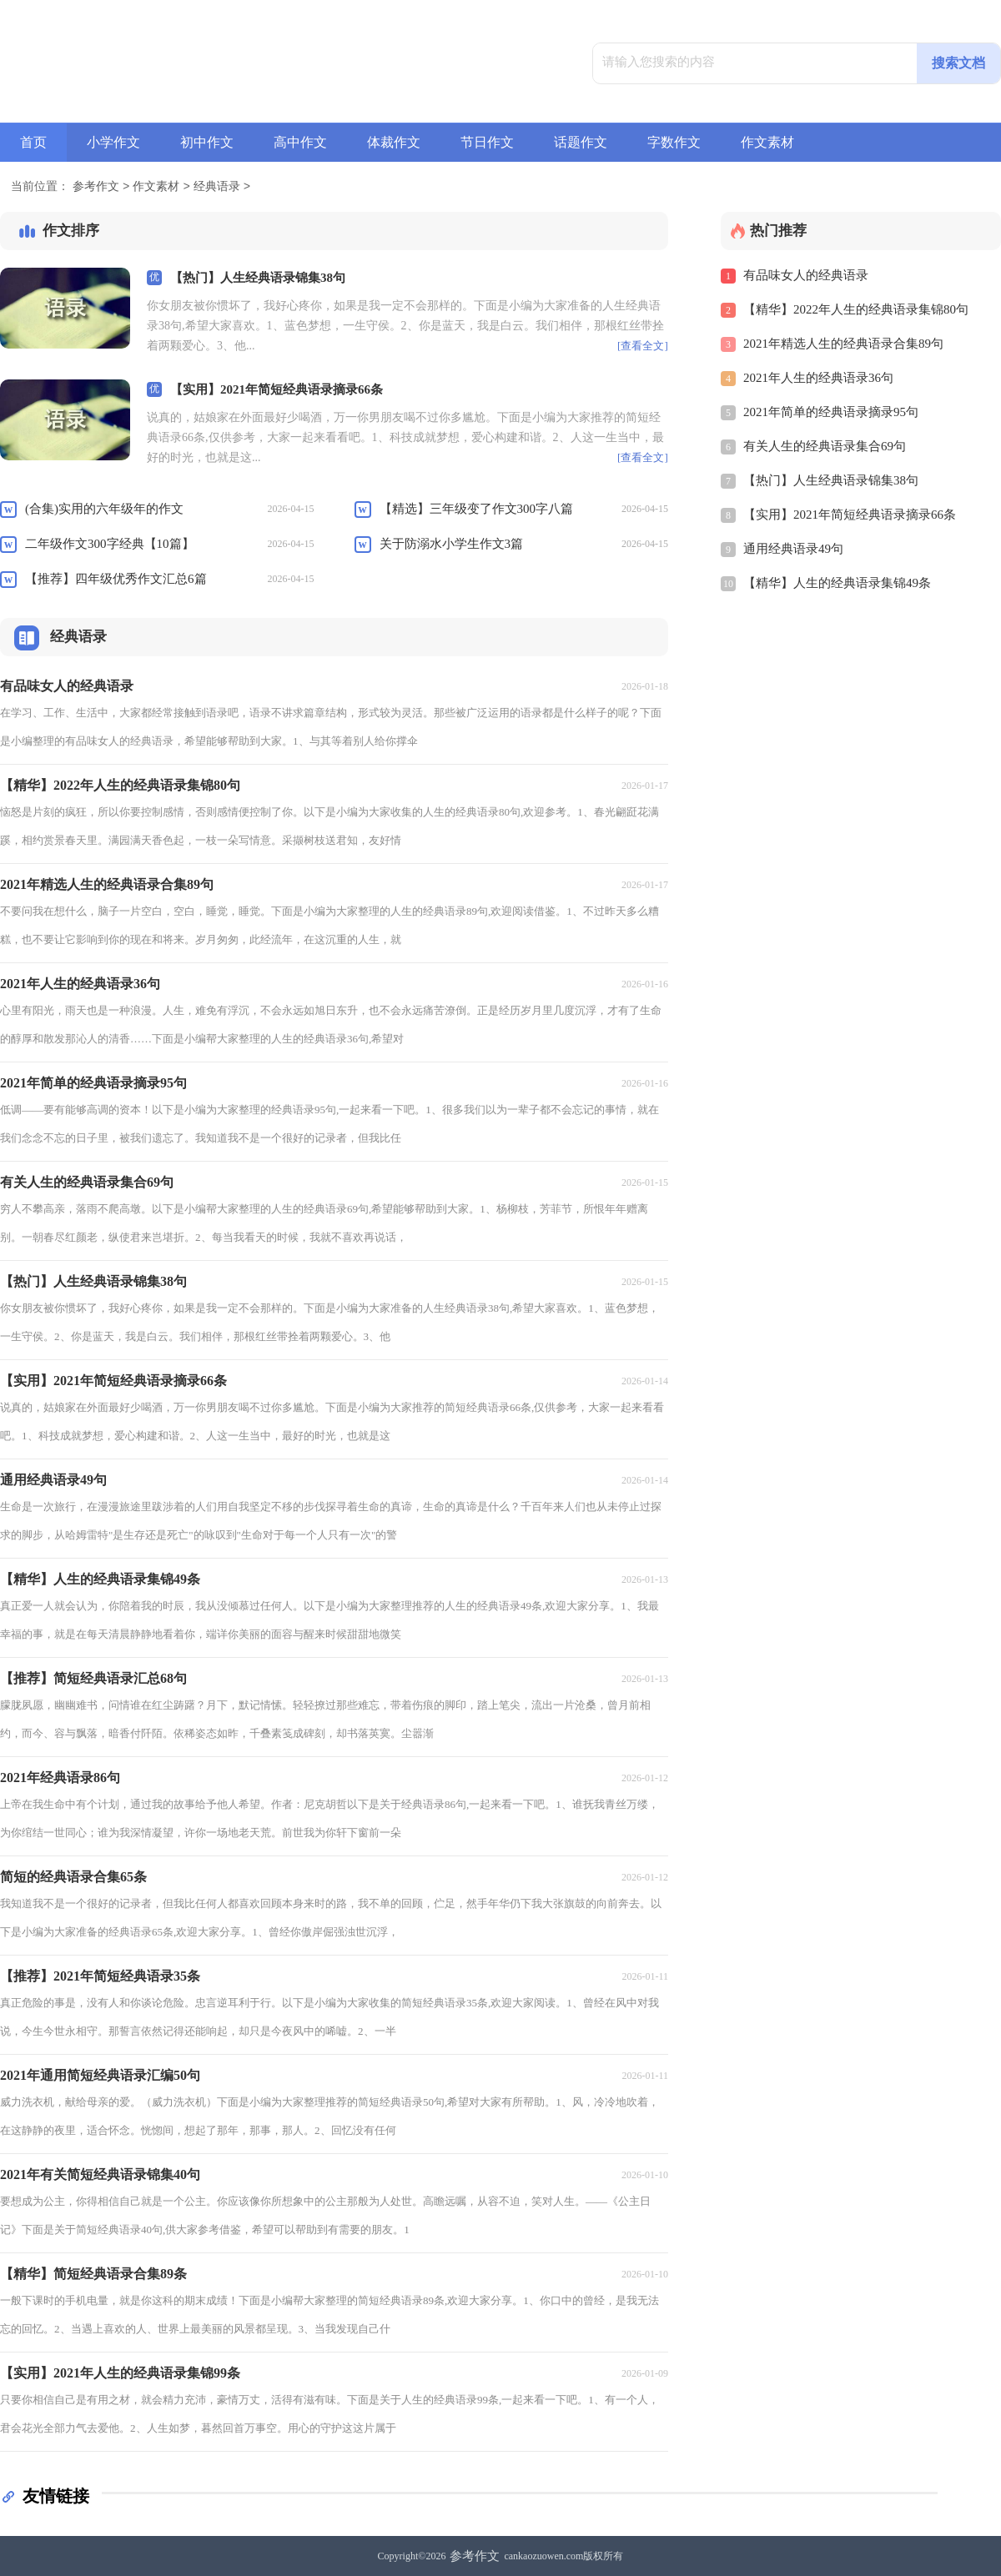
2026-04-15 (290, 509)
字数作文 (674, 142)
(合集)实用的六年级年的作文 (104, 508)
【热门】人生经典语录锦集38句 (257, 277)
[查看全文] (642, 345)
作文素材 (767, 142)
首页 (33, 142)
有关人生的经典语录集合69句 (824, 446)
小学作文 (113, 142)
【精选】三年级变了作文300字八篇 (477, 508)
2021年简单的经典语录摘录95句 (830, 412)
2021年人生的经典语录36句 (818, 377)
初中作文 (207, 142)
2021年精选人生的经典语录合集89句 (843, 343)
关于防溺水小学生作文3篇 (452, 543)
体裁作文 (393, 142)
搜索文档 (958, 63)
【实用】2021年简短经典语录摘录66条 (276, 389)
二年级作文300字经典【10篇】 (109, 543)
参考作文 (96, 187)
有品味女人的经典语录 (805, 275)
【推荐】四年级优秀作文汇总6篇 (116, 578)
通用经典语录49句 (793, 548)
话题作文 (580, 142)
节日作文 (487, 142)
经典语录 (217, 187)
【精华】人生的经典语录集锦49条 (837, 583)
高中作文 (300, 142)
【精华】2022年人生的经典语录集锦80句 (855, 309)
